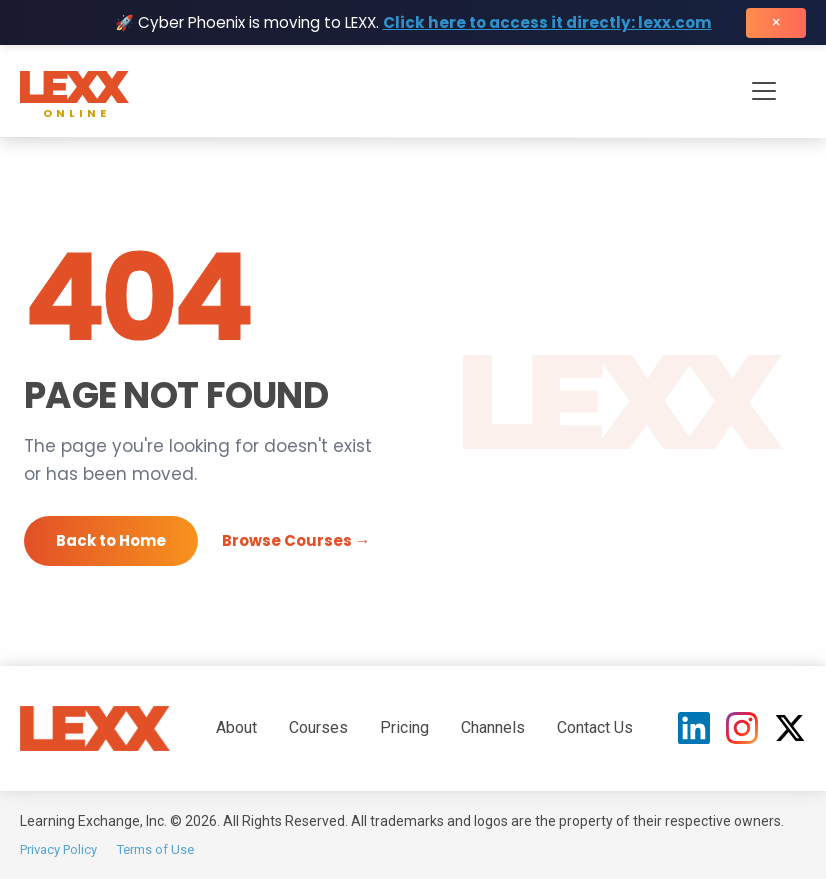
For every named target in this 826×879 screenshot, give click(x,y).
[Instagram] (742, 728)
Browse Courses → (296, 540)
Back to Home (111, 540)
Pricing (404, 727)
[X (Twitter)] (790, 728)
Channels (493, 727)
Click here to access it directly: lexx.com (547, 22)
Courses (318, 727)
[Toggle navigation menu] (764, 91)
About (236, 727)
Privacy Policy (58, 849)
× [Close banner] (776, 22)
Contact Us (595, 727)
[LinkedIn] (694, 728)
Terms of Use (155, 849)
